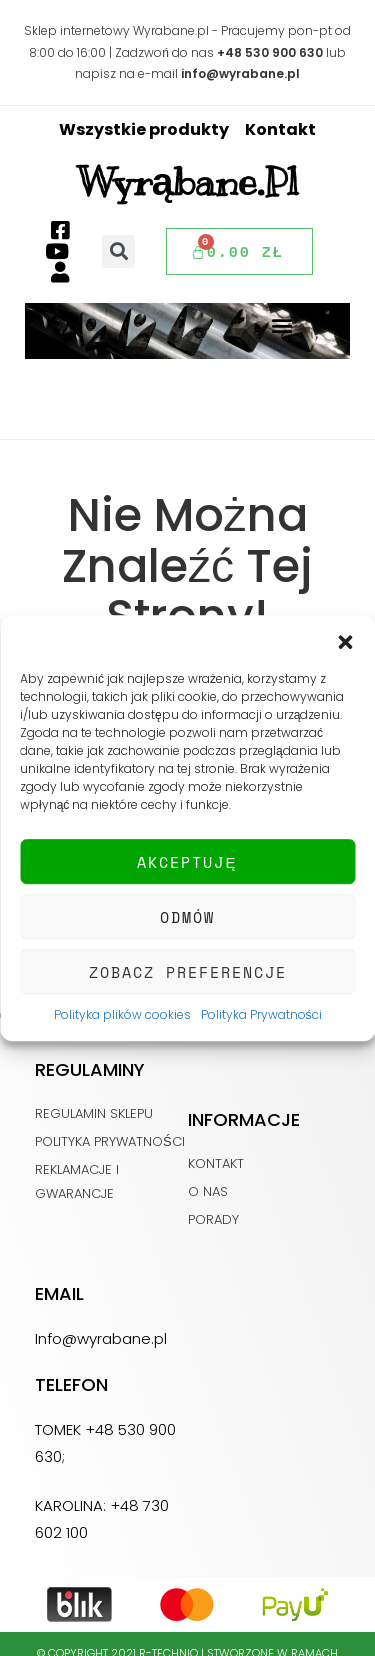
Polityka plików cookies (122, 1014)
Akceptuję (187, 862)
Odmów (187, 917)
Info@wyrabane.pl (101, 1338)
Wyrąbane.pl (188, 182)
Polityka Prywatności (261, 1014)
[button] (345, 640)
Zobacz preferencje (188, 972)
